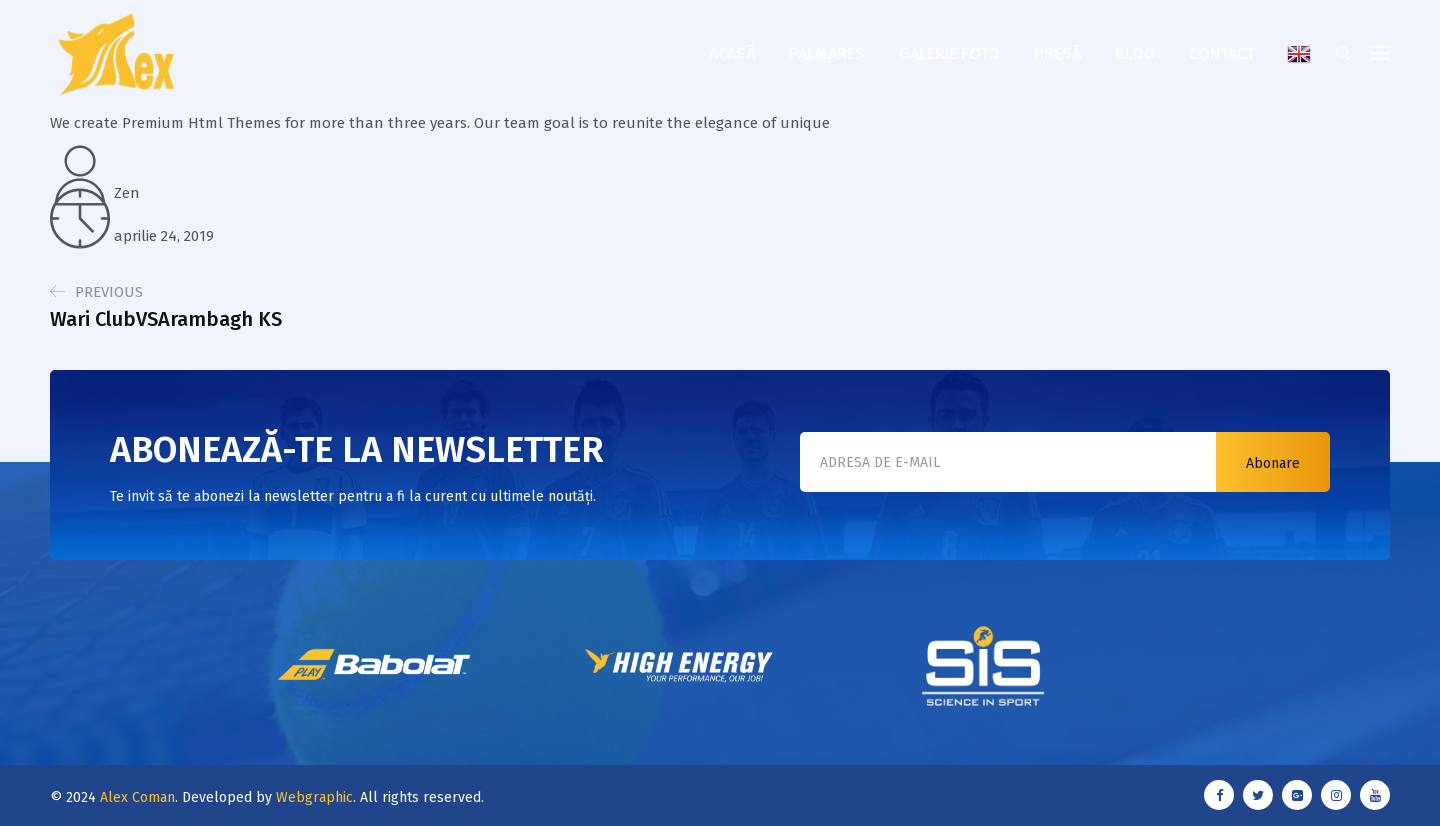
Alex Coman (137, 797)
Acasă (732, 53)
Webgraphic (314, 797)
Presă (1057, 53)
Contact (1222, 53)
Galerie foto (949, 53)
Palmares (827, 53)
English (1299, 54)
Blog (1135, 53)
